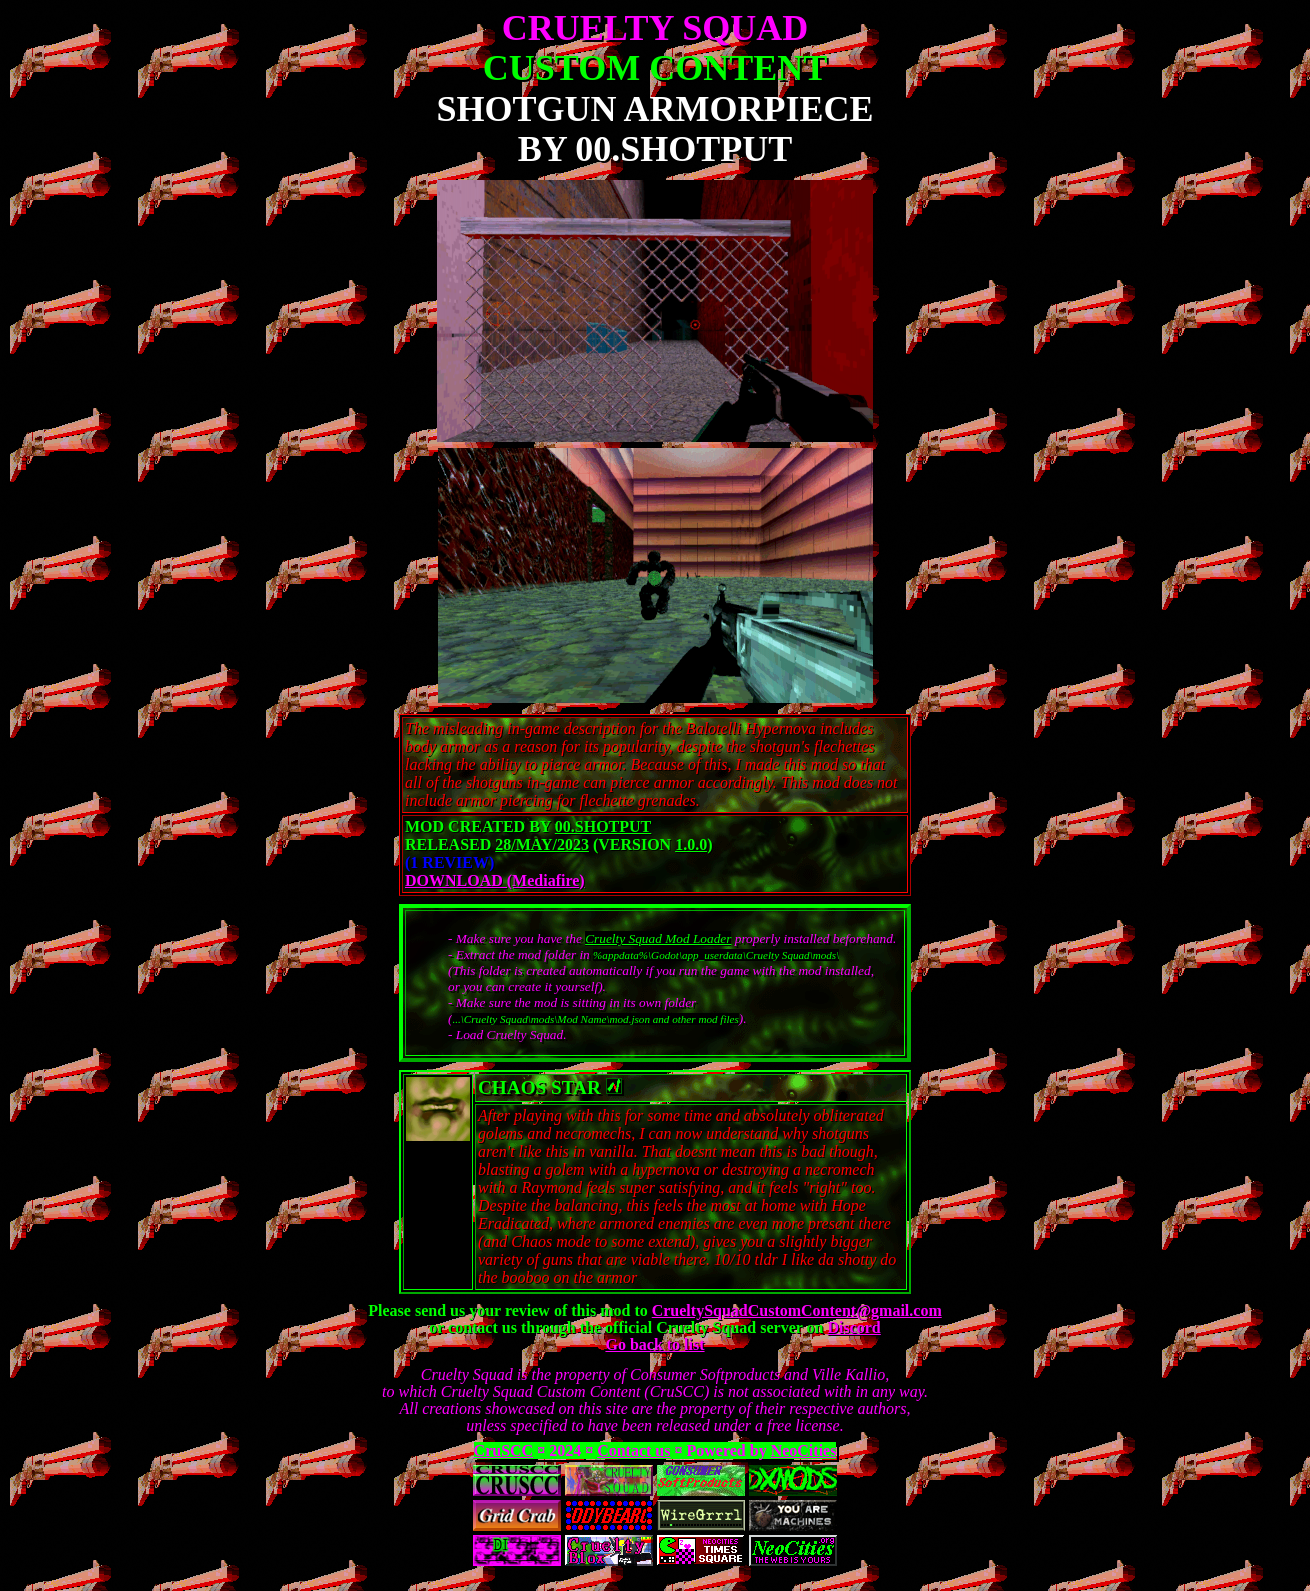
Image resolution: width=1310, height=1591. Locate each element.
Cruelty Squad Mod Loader (658, 938)
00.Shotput (603, 826)
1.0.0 (691, 844)
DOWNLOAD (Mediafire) (495, 880)
